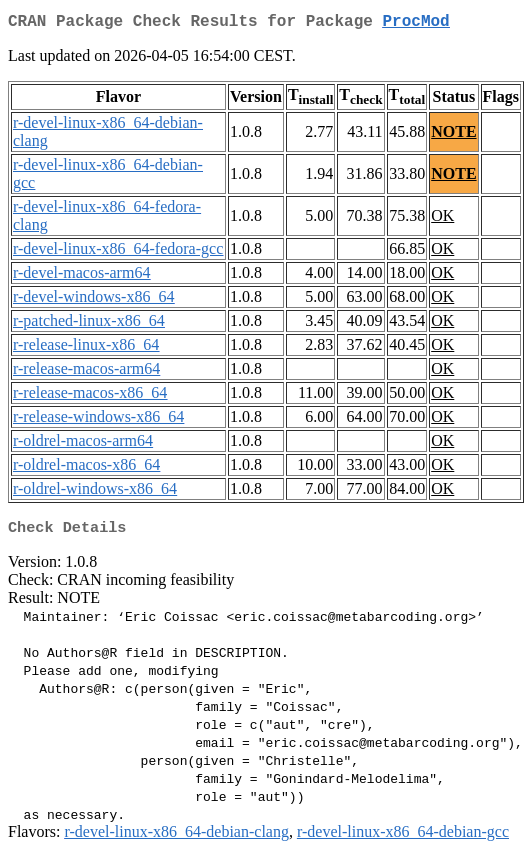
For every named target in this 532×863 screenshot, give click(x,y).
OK (442, 219)
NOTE (453, 135)
